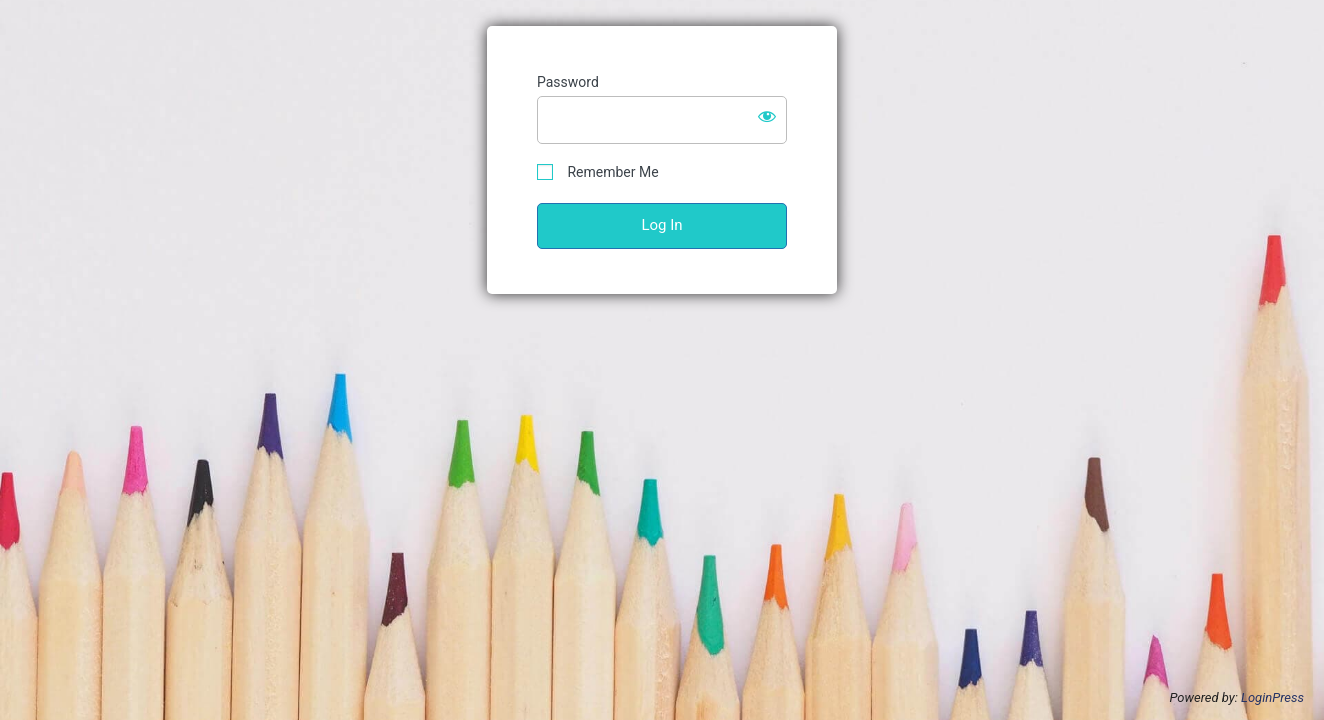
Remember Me (598, 172)
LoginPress (1272, 697)
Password (568, 82)
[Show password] (767, 116)
